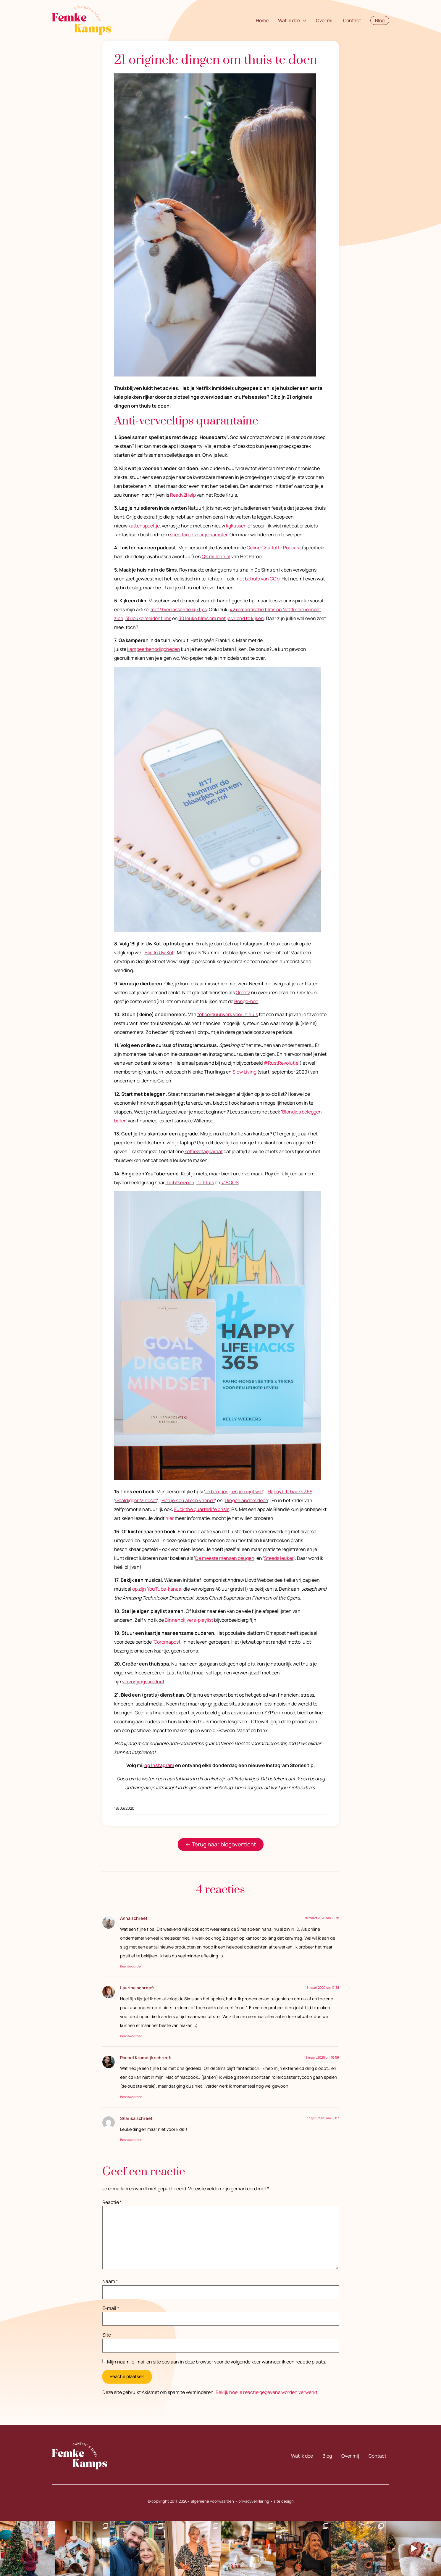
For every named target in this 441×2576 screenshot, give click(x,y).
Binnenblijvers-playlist (189, 1620)
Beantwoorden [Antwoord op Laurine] (131, 2036)
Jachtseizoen (180, 1182)
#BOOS (230, 1182)
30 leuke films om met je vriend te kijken (221, 618)
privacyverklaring (253, 2501)
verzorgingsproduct (143, 1681)
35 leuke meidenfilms (148, 618)
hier (169, 1518)
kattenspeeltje (144, 525)
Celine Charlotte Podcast (274, 547)
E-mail (110, 2308)
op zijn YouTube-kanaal (157, 1589)
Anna (125, 1918)
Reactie (112, 2202)
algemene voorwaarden (212, 2501)
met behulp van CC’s (257, 578)
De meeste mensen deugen (224, 1558)
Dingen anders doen (246, 1500)
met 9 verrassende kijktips (179, 609)
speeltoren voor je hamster (198, 534)
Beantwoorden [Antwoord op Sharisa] (131, 2139)
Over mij (325, 20)
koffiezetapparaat (204, 1151)
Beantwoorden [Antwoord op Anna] (131, 1966)
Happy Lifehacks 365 (290, 1491)
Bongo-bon (246, 1001)
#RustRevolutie (281, 1063)
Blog (327, 2456)
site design (284, 2501)
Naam (110, 2281)
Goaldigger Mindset (136, 1500)
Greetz (243, 992)
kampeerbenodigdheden (153, 649)
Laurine (128, 1988)
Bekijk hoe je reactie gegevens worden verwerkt (266, 2392)
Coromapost (167, 1642)
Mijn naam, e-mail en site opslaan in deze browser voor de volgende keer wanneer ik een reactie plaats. (216, 2361)
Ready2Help (183, 495)
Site (106, 2334)
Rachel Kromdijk (136, 2057)
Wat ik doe (292, 20)
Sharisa (127, 2118)
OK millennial (216, 556)
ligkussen (236, 525)
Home (262, 20)
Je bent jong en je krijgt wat (234, 1491)
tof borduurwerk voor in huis (227, 1014)
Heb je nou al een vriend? (188, 1500)
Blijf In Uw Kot (159, 952)
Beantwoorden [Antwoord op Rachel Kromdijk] (131, 2096)
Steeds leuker (279, 1558)
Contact (352, 20)
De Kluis (205, 1182)
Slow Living (244, 1072)
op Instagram (159, 1765)
